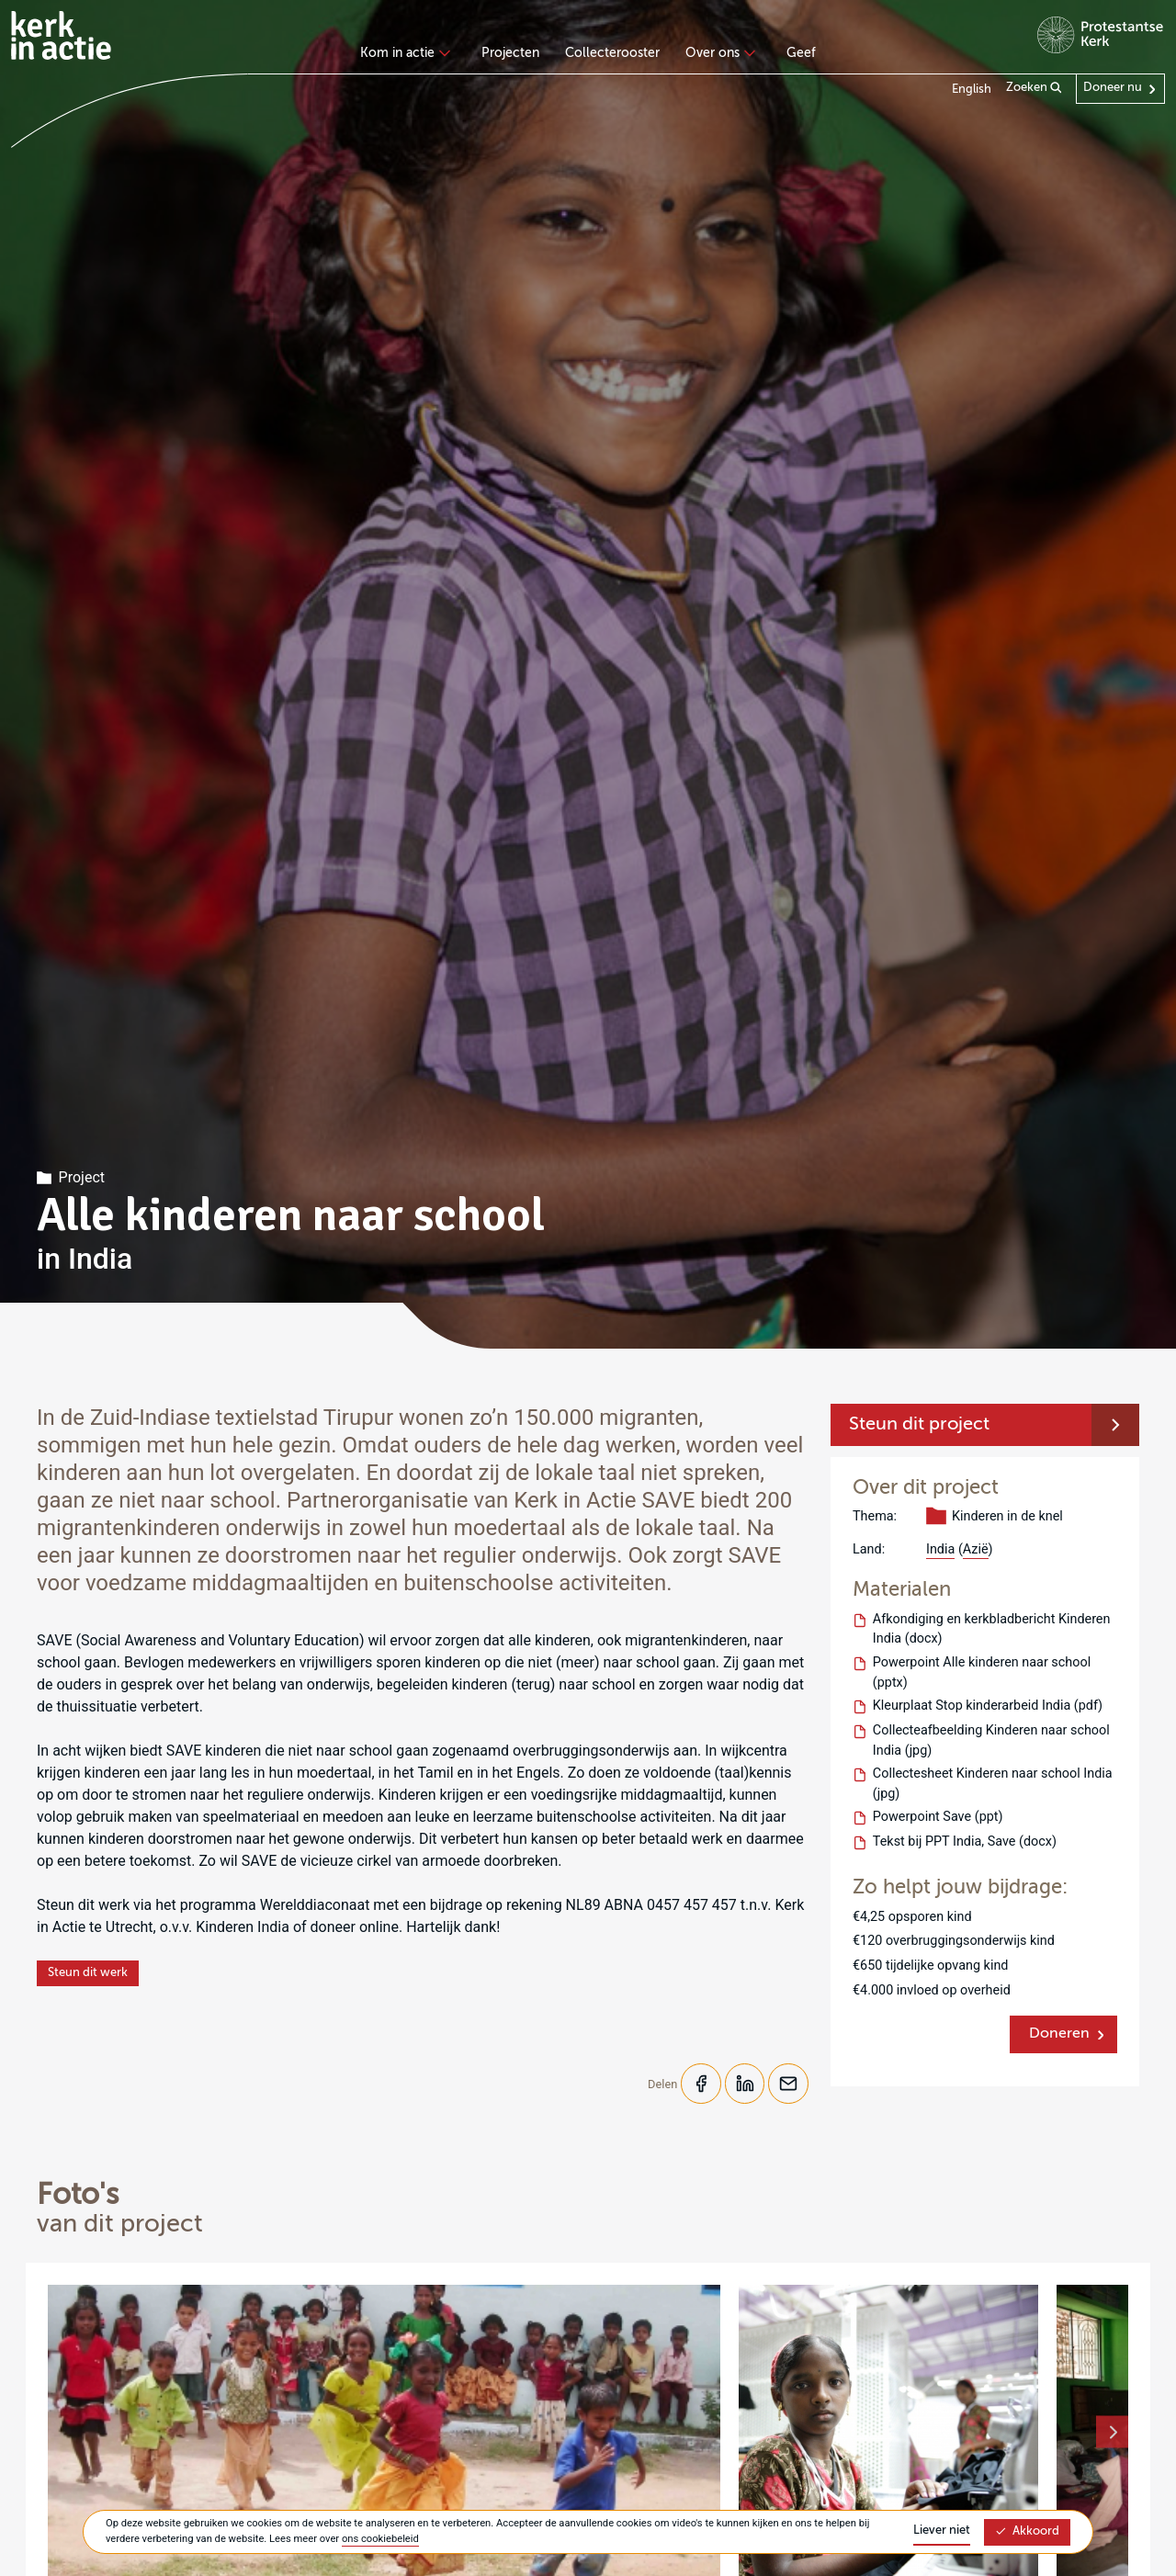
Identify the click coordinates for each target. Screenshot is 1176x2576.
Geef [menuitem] (801, 53)
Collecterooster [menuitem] (612, 53)
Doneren (1059, 2034)
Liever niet (941, 2530)
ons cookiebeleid (380, 2539)
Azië (976, 1549)
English (971, 90)
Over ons (718, 53)
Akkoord (1027, 2531)
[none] (408, 55)
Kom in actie (403, 53)
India (940, 1549)
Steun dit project (919, 1425)
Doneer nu (1112, 88)
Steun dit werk (88, 1973)
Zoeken (1034, 88)
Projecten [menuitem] (510, 53)
